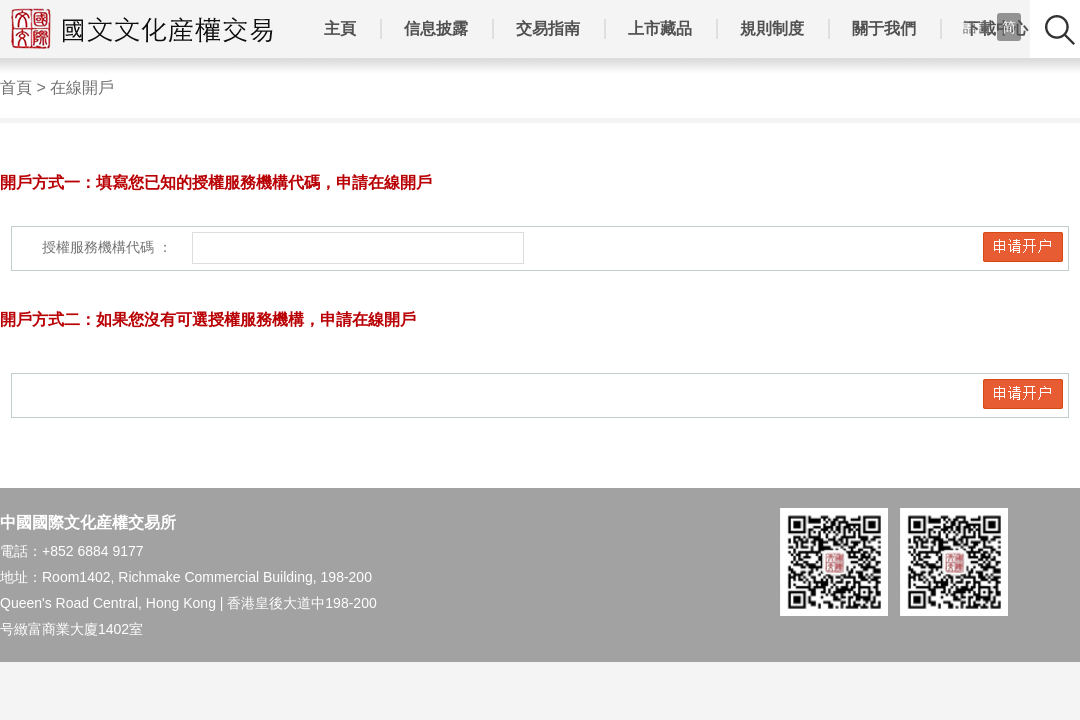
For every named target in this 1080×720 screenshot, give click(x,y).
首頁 (16, 87)
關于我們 (884, 28)
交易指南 (548, 28)
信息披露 (436, 28)
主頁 (340, 28)
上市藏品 (660, 28)
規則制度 (772, 28)
